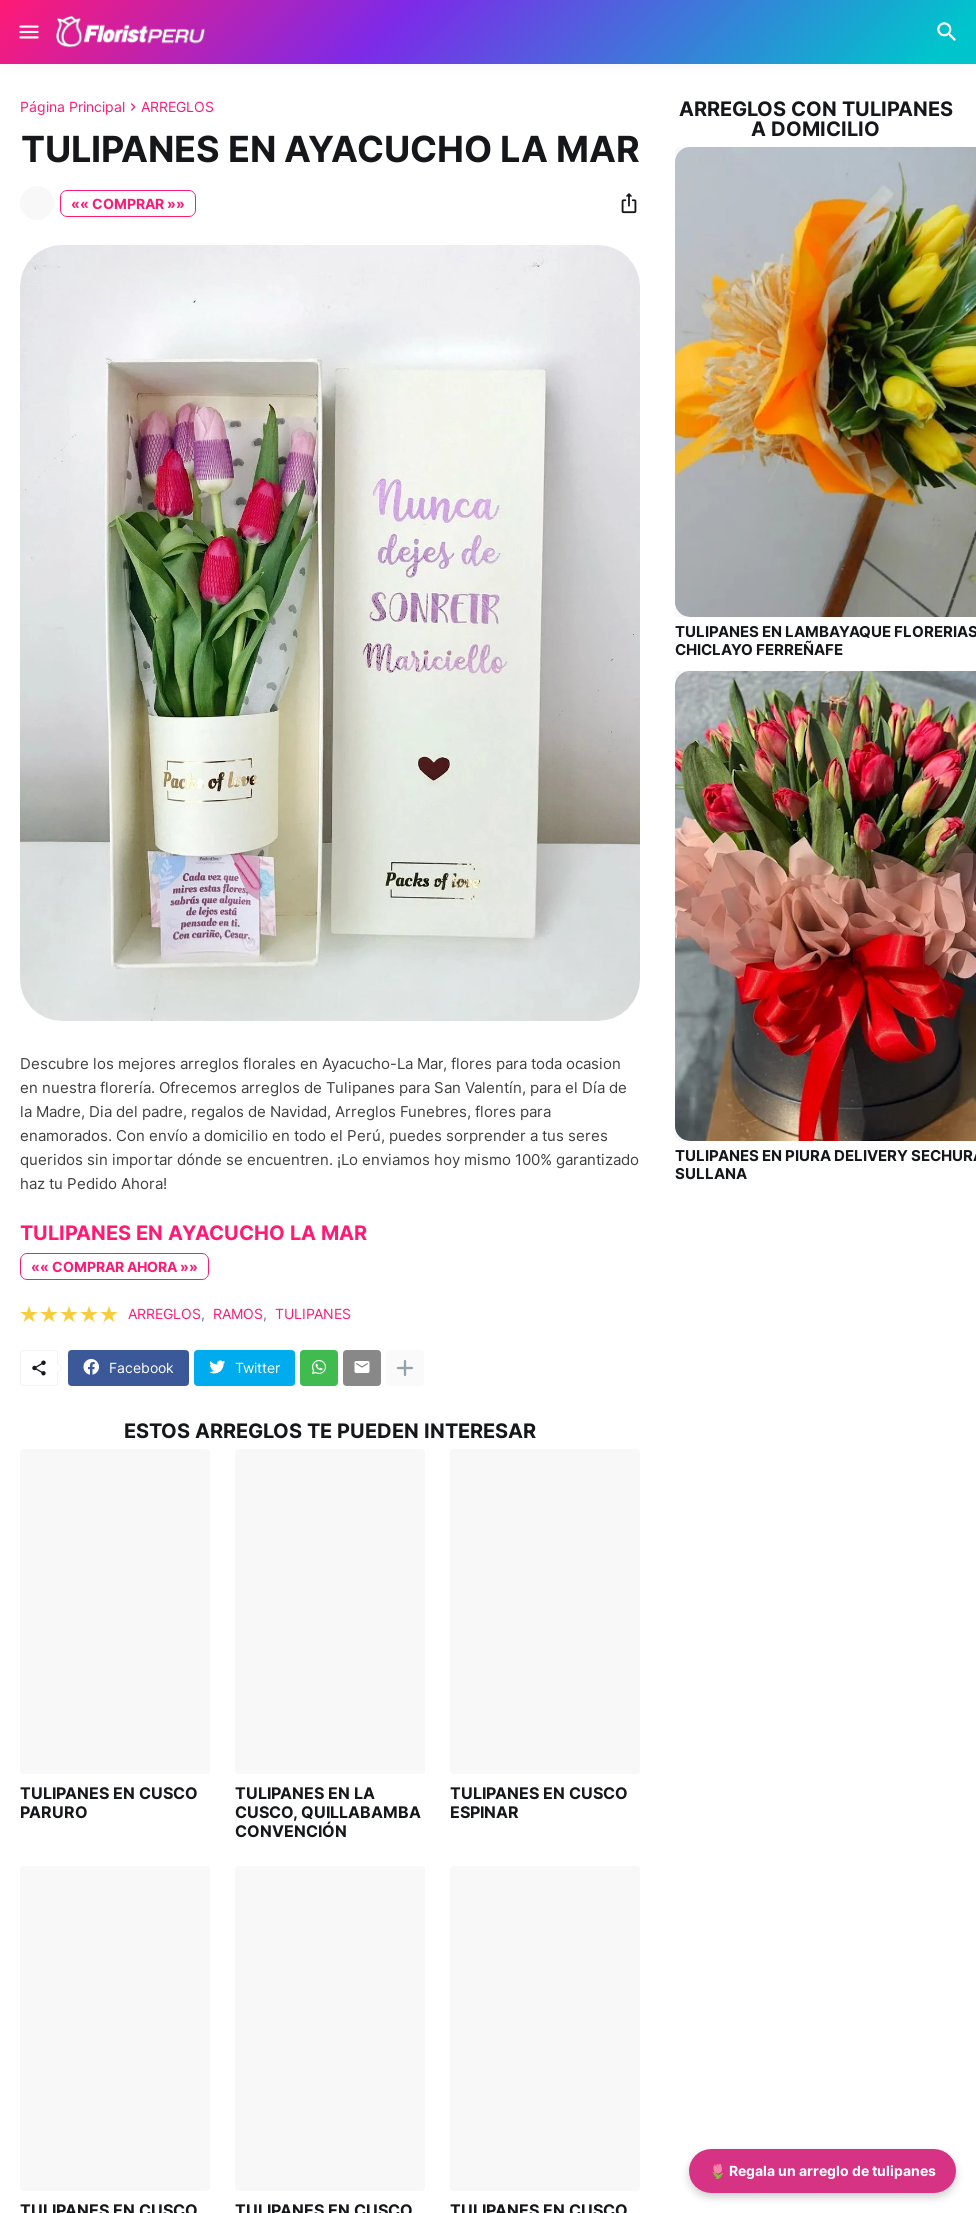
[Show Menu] (27, 32)
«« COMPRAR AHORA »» (114, 1266)
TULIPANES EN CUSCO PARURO (109, 1803)
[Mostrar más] (405, 1368)
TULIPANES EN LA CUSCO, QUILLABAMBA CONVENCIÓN (328, 1812)
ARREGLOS (177, 107)
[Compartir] (623, 203)
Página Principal (72, 107)
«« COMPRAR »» (128, 203)
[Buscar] (949, 32)
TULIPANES (313, 1313)
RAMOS (238, 1313)
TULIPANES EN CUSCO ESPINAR (539, 1803)
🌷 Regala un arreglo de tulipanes (822, 2170)
